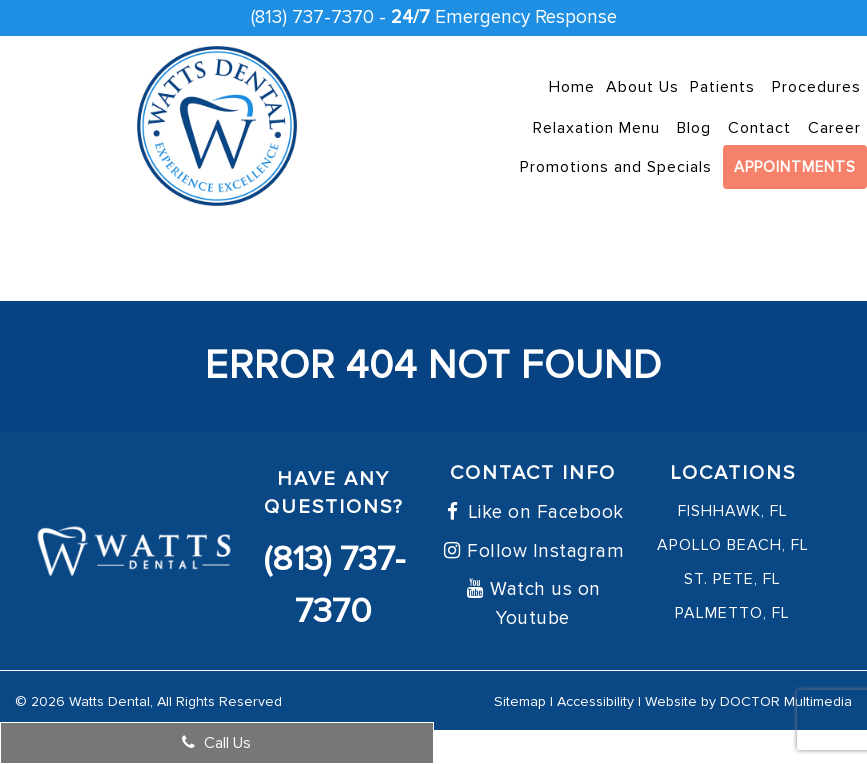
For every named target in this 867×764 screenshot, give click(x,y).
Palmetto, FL (732, 613)
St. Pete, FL (732, 579)
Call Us (216, 743)
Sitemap (520, 701)
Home (572, 87)
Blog (694, 128)
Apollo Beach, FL (733, 545)
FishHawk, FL (733, 511)
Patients (722, 87)
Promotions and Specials (616, 167)
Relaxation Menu (596, 128)
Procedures (816, 87)
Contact (759, 128)
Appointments (795, 167)
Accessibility (595, 701)
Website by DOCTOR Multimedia (748, 701)
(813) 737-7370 (312, 17)
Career (834, 128)
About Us (642, 87)
